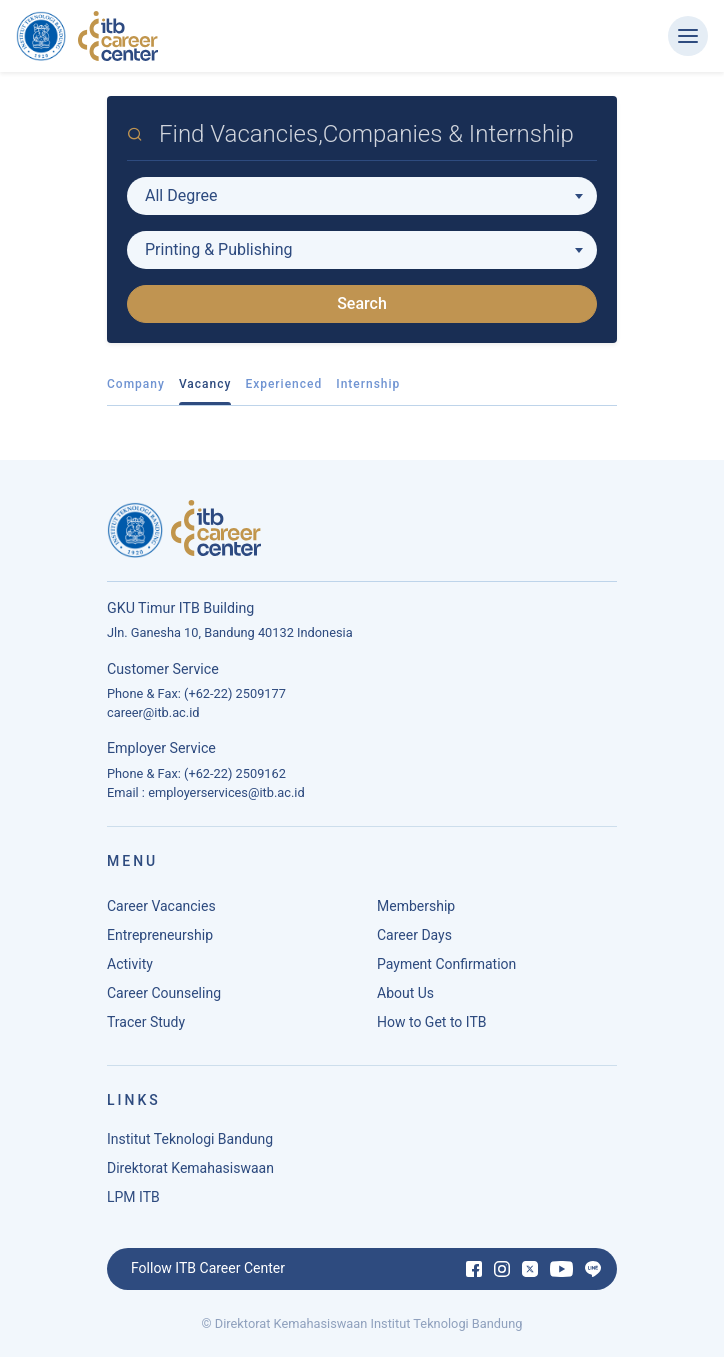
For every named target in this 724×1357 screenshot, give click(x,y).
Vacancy (205, 384)
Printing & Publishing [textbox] (219, 249)
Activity (130, 964)
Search (362, 303)
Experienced (283, 384)
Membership (416, 906)
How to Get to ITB (431, 1022)
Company (136, 384)
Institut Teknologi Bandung (190, 1139)
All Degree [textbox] (181, 195)
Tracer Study (146, 1022)
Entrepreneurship (160, 935)
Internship (368, 384)
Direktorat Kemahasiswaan (190, 1168)
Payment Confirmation (446, 964)
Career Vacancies (161, 906)
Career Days (414, 935)
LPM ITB (133, 1197)
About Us (405, 993)
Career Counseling (164, 993)
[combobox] (362, 196)
